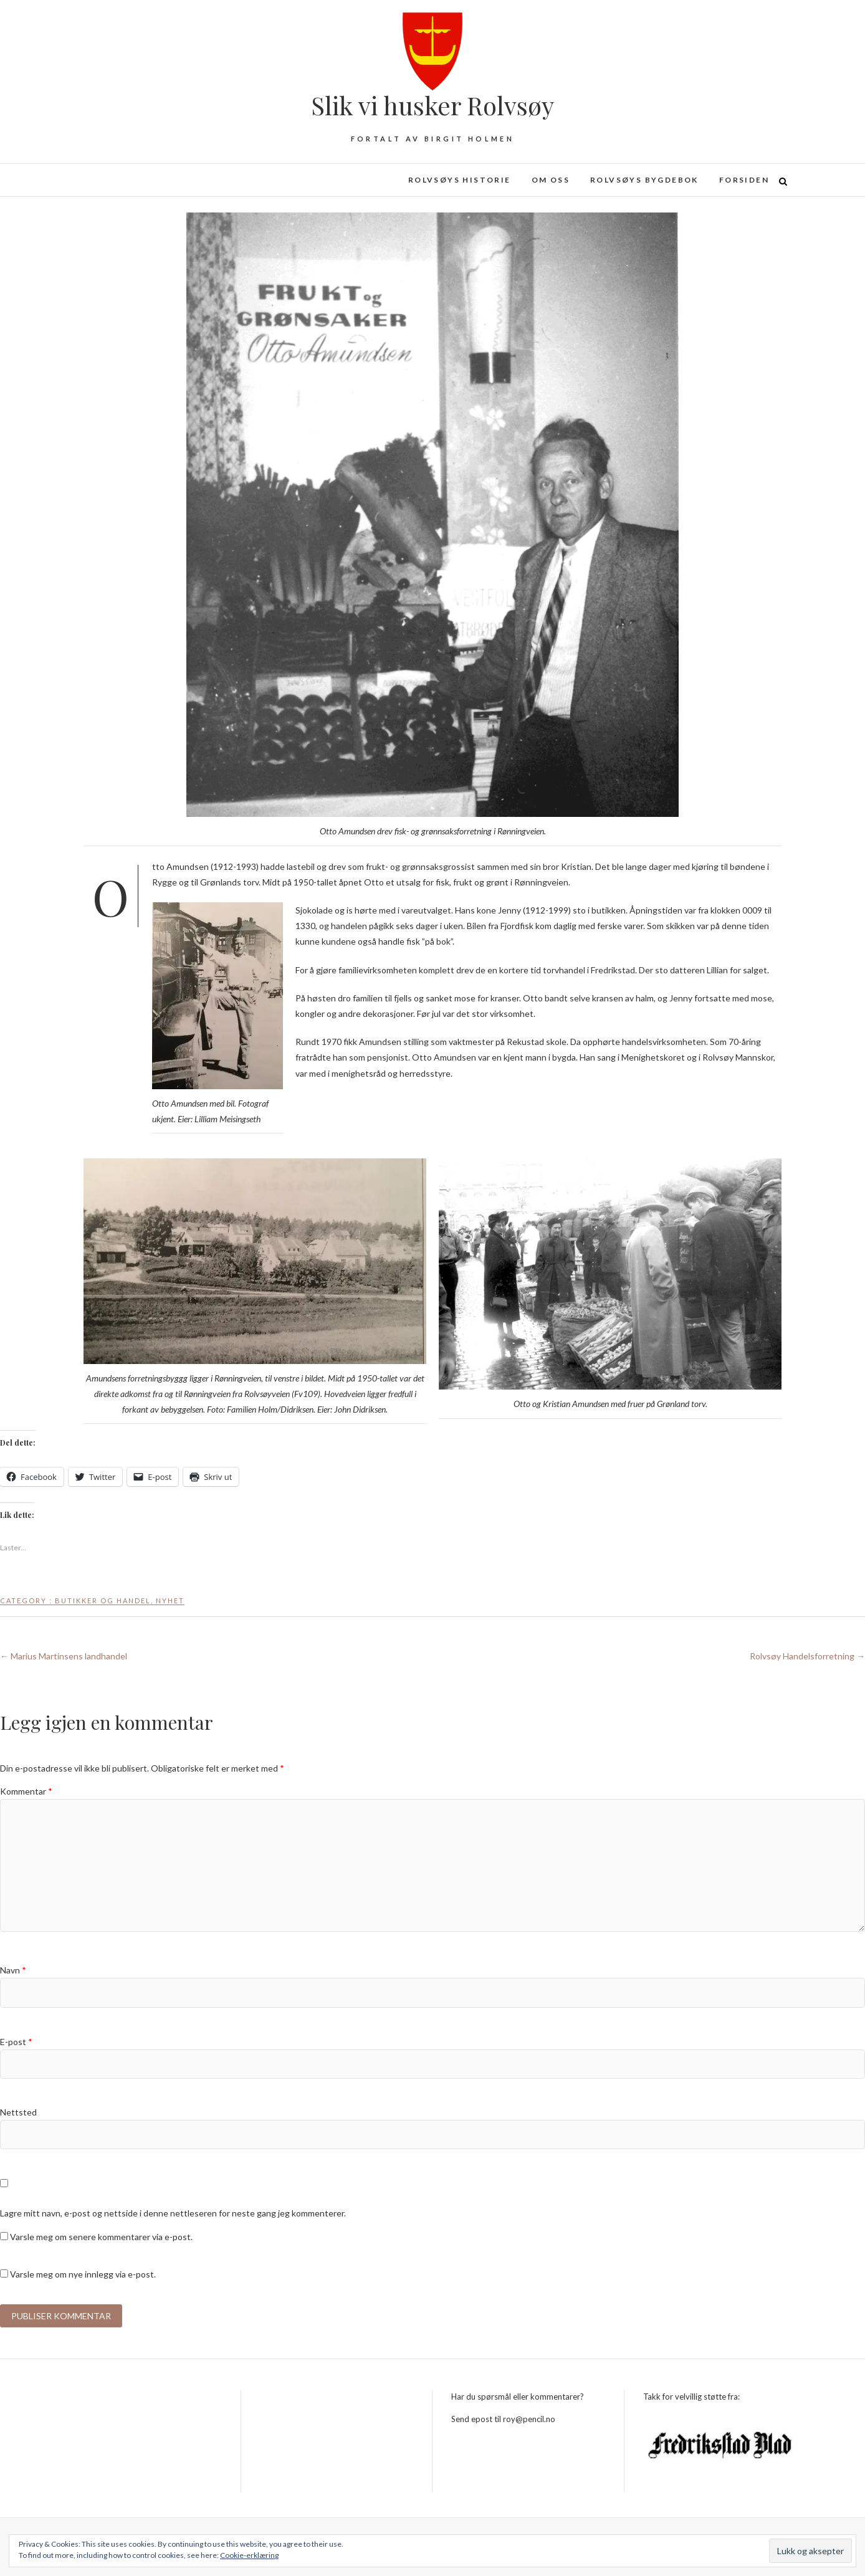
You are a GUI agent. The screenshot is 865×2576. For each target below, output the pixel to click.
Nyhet (170, 1600)
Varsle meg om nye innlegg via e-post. (83, 2274)
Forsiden (744, 179)
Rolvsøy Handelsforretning (807, 1656)
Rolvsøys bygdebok (644, 179)
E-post (16, 2041)
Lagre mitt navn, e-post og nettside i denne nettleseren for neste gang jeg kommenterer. (173, 2213)
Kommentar (26, 1791)
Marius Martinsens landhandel (63, 1656)
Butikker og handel (103, 1600)
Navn (13, 1970)
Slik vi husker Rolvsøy (432, 105)
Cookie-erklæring (249, 2555)
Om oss (551, 179)
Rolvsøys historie (459, 179)
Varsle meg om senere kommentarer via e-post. (101, 2236)
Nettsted (18, 2112)
